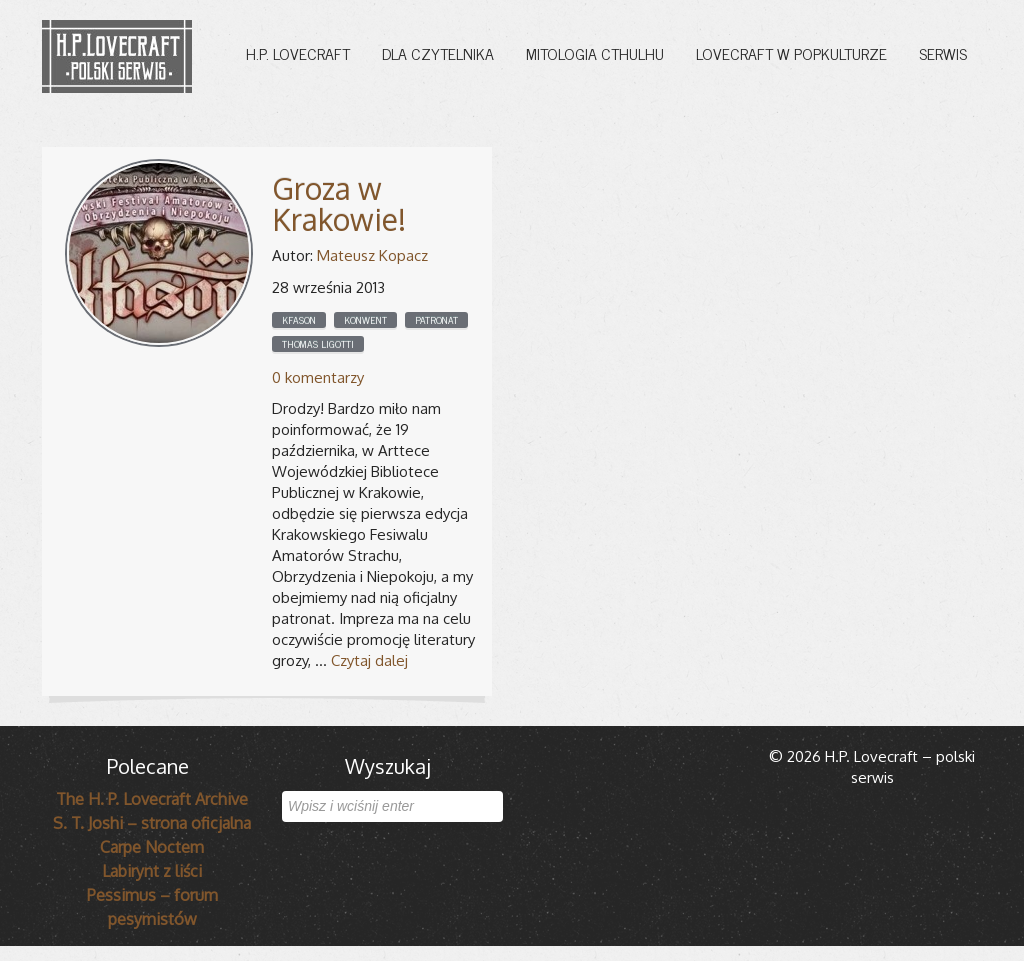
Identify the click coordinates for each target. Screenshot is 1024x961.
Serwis (943, 53)
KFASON (299, 320)
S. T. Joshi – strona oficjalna (152, 823)
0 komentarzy (318, 377)
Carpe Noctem (152, 847)
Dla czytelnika (438, 53)
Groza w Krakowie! (339, 203)
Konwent (365, 320)
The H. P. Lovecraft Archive (152, 799)
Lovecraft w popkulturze (791, 53)
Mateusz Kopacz (372, 255)
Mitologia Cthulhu (595, 53)
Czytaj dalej (369, 660)
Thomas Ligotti (318, 344)
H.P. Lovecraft (298, 53)
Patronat (436, 320)
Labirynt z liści (152, 871)
